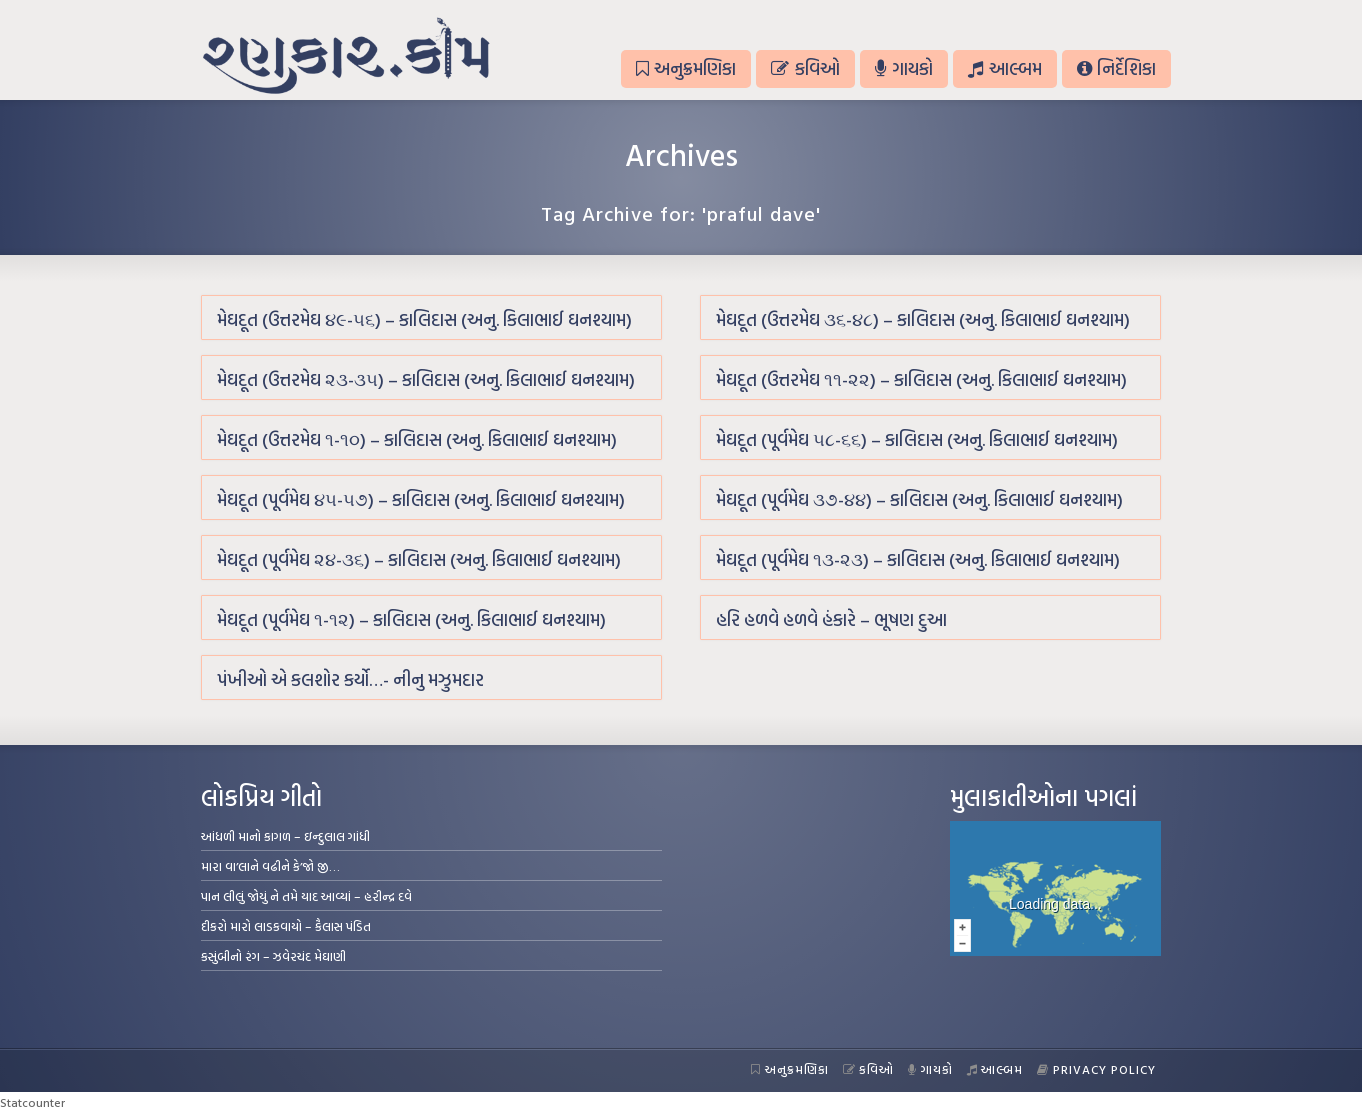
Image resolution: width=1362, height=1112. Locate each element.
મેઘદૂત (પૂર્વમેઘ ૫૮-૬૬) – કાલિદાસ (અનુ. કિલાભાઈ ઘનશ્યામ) (917, 439)
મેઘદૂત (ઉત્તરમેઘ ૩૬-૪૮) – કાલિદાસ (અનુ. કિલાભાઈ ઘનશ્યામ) (923, 319)
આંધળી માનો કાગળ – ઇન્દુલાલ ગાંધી (285, 836)
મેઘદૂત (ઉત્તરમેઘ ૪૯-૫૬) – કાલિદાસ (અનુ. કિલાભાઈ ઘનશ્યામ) (424, 319)
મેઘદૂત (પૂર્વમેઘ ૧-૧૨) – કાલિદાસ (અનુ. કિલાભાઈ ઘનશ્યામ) (411, 619)
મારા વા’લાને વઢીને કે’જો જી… (270, 866)
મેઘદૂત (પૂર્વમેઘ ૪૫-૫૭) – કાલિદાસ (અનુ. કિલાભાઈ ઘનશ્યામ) (421, 499)
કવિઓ (805, 68)
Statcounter (32, 1102)
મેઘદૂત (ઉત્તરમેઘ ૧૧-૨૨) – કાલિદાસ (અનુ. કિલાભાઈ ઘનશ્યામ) (921, 379)
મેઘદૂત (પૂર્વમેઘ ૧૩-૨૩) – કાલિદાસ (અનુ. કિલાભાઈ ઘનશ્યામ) (918, 559)
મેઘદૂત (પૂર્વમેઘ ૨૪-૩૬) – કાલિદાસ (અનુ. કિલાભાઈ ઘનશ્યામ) (419, 559)
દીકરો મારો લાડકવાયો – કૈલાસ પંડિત (286, 926)
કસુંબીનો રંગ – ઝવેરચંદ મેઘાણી (273, 956)
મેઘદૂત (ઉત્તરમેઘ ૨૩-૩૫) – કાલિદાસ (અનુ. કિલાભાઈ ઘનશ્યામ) (426, 379)
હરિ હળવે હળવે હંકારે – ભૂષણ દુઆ (831, 619)
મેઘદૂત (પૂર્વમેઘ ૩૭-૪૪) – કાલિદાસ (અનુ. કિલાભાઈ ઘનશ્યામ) (919, 499)
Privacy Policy (1096, 1069)
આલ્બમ (1004, 68)
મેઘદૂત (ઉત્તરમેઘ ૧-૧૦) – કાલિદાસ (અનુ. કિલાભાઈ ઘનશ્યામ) (417, 439)
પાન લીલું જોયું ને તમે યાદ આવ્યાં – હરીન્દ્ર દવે (306, 896)
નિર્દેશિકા (1116, 68)
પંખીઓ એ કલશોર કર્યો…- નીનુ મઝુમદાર (350, 679)
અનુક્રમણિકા (686, 68)
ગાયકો (904, 68)
